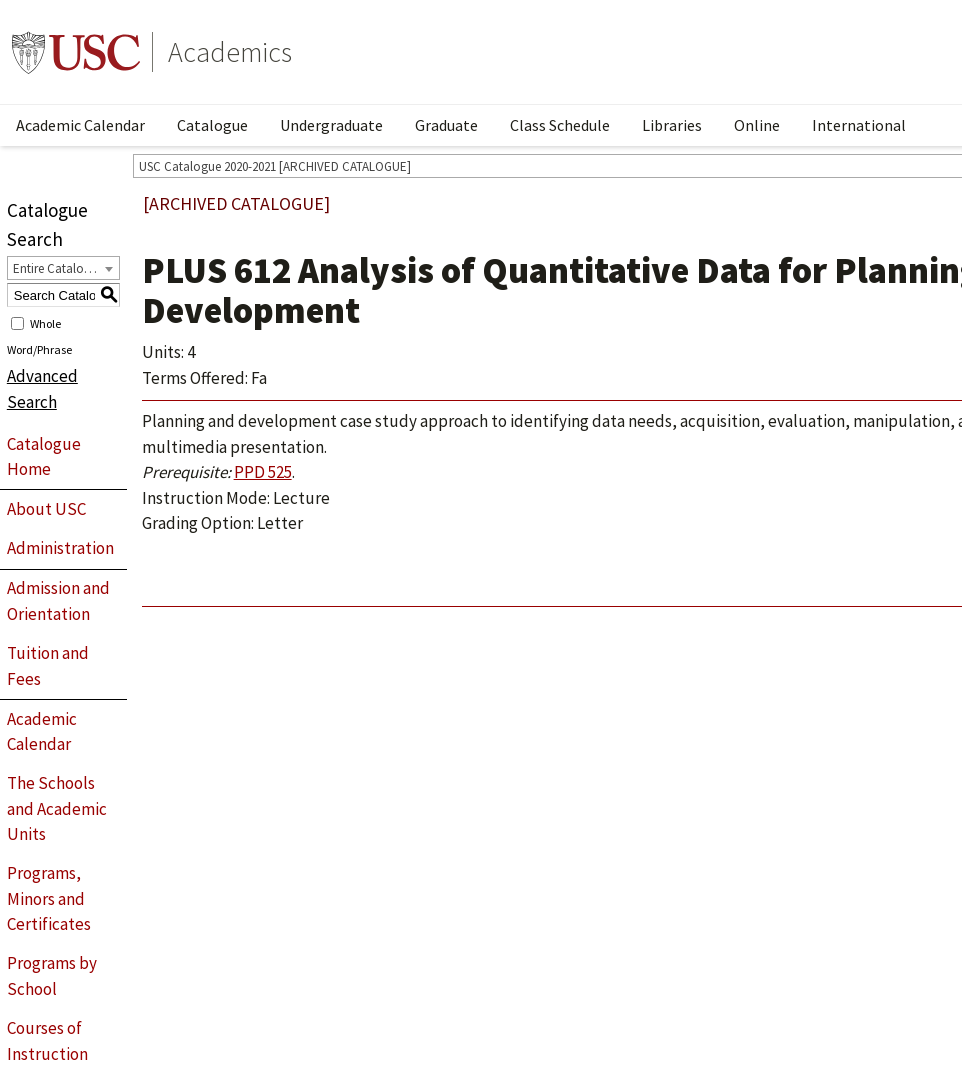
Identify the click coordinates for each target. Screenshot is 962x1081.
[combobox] (63, 268)
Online (757, 125)
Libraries (672, 125)
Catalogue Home (44, 457)
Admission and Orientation (58, 601)
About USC (46, 509)
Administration (60, 548)
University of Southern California (76, 52)
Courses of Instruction (47, 1041)
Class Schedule (560, 125)
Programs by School (52, 976)
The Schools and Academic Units (57, 808)
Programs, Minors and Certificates (49, 898)
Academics (230, 52)
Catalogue (212, 125)
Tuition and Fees (48, 666)
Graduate (446, 125)
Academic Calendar (80, 125)
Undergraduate (331, 125)
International (859, 125)
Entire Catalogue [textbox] (58, 268)
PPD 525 (263, 472)
